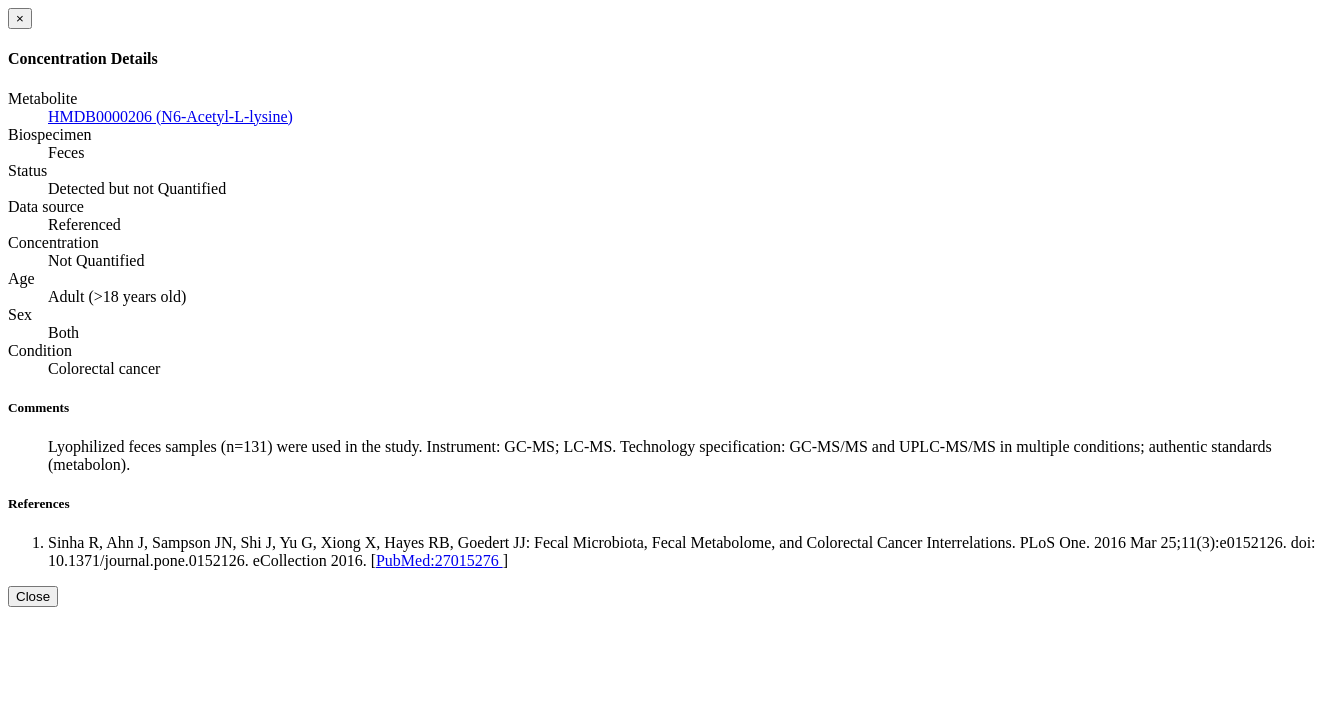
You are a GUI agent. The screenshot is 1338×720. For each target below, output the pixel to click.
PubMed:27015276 (439, 560)
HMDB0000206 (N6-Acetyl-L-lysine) (170, 116)
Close (33, 596)
